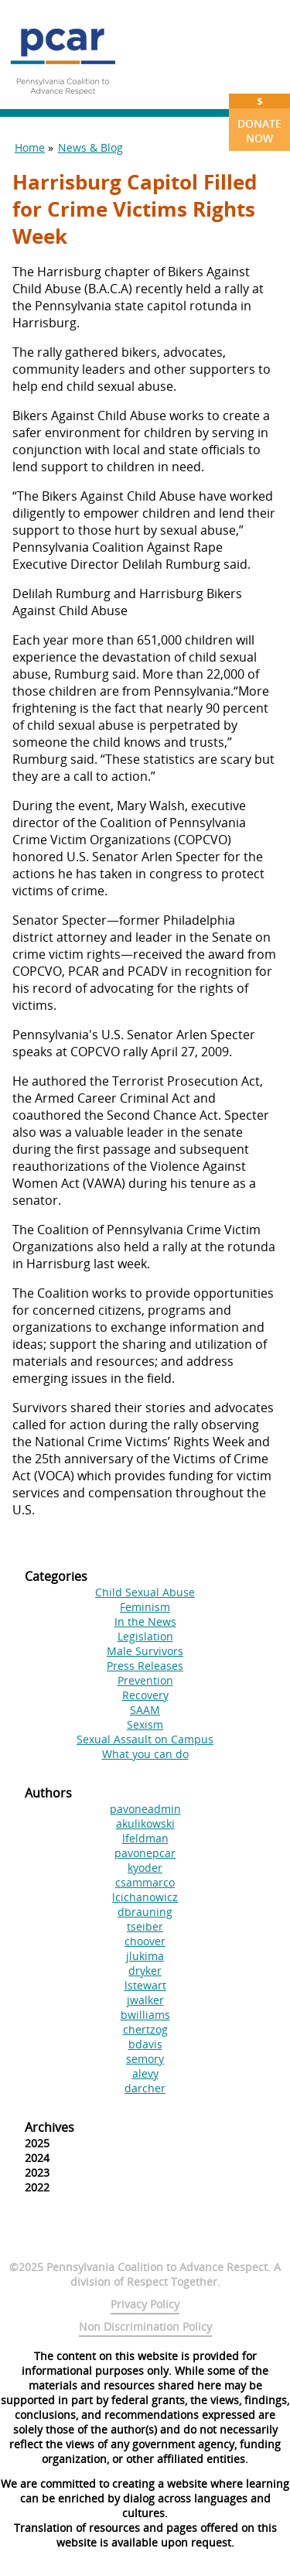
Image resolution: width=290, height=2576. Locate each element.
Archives (49, 2127)
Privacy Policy (145, 2304)
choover (145, 1941)
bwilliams (145, 2014)
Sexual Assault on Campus (145, 1739)
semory (145, 2058)
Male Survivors (145, 1651)
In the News (145, 1621)
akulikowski (145, 1823)
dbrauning (145, 1911)
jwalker (145, 2000)
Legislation (145, 1636)
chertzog (145, 2029)
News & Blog (90, 147)
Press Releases (145, 1665)
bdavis (145, 2044)
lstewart (145, 1985)
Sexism (145, 1724)
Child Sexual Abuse (145, 1592)
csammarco (145, 1882)
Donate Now (259, 119)
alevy (145, 2073)
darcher (145, 2088)
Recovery (145, 1695)
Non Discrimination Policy (145, 2326)
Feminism (145, 1606)
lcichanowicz (145, 1897)
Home (30, 147)
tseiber (145, 1926)
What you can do (145, 1753)
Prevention (145, 1680)
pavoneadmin (145, 1808)
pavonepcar (145, 1853)
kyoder (145, 1867)
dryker (145, 1970)
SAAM (145, 1709)
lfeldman (145, 1838)
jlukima (145, 1955)
